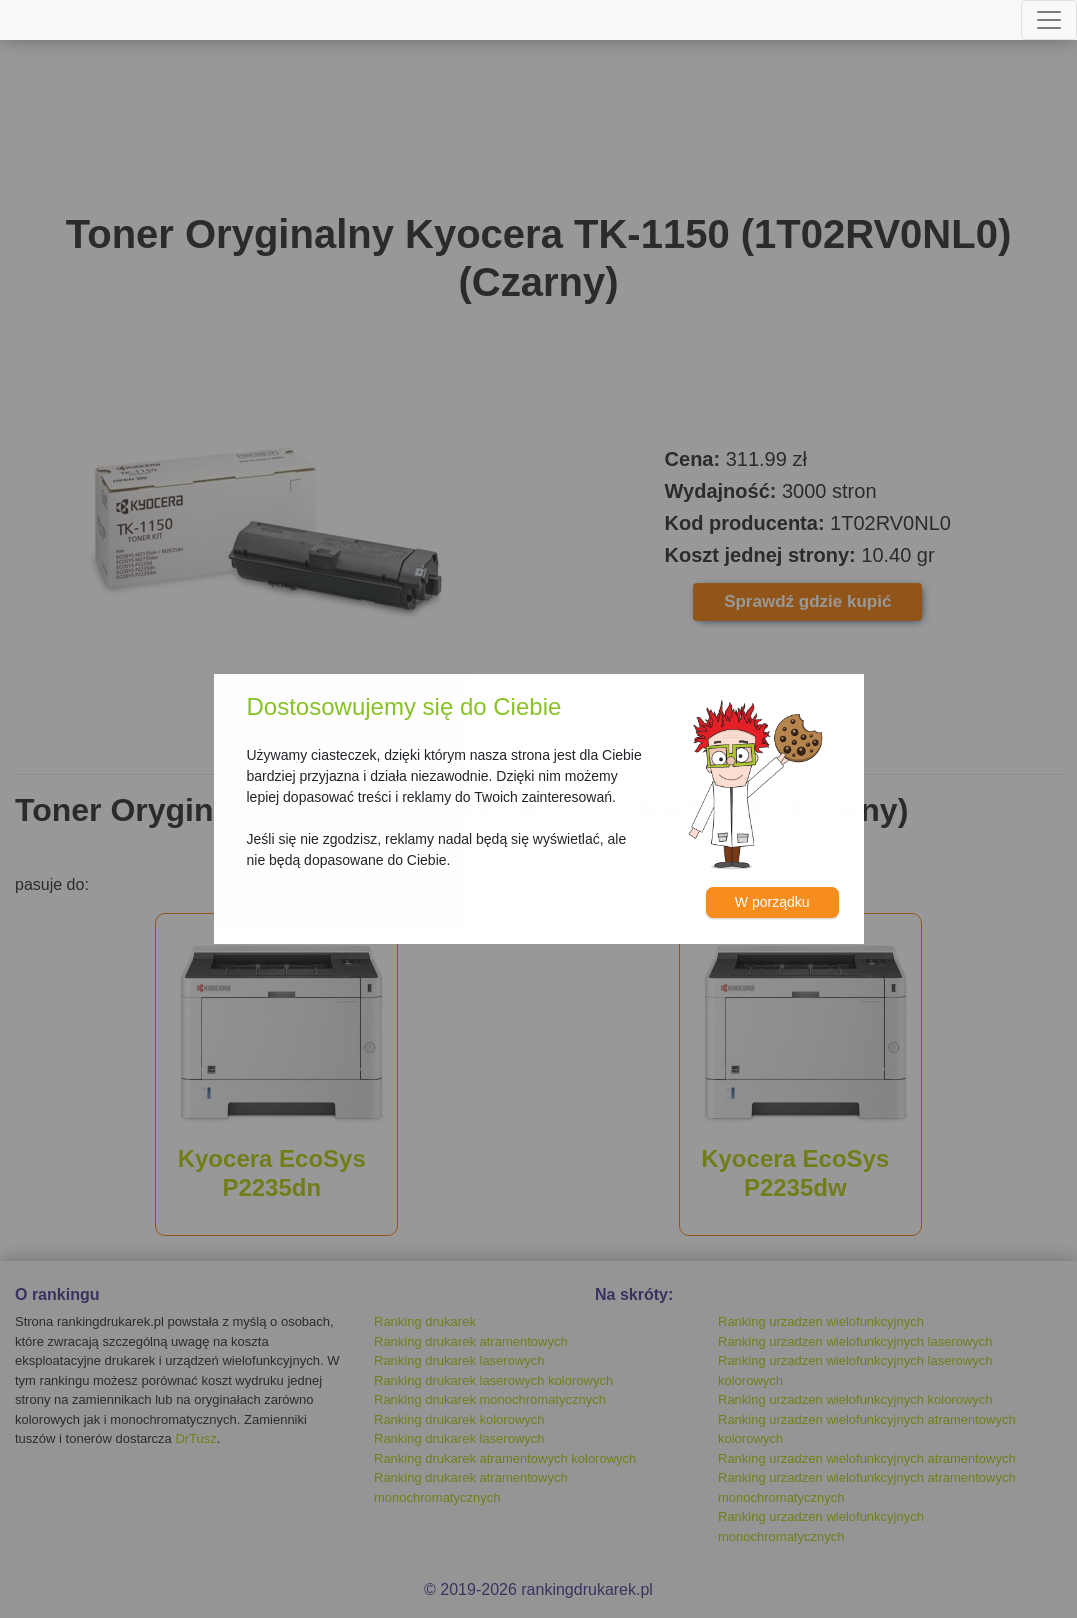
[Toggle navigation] (1049, 20)
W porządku (772, 902)
